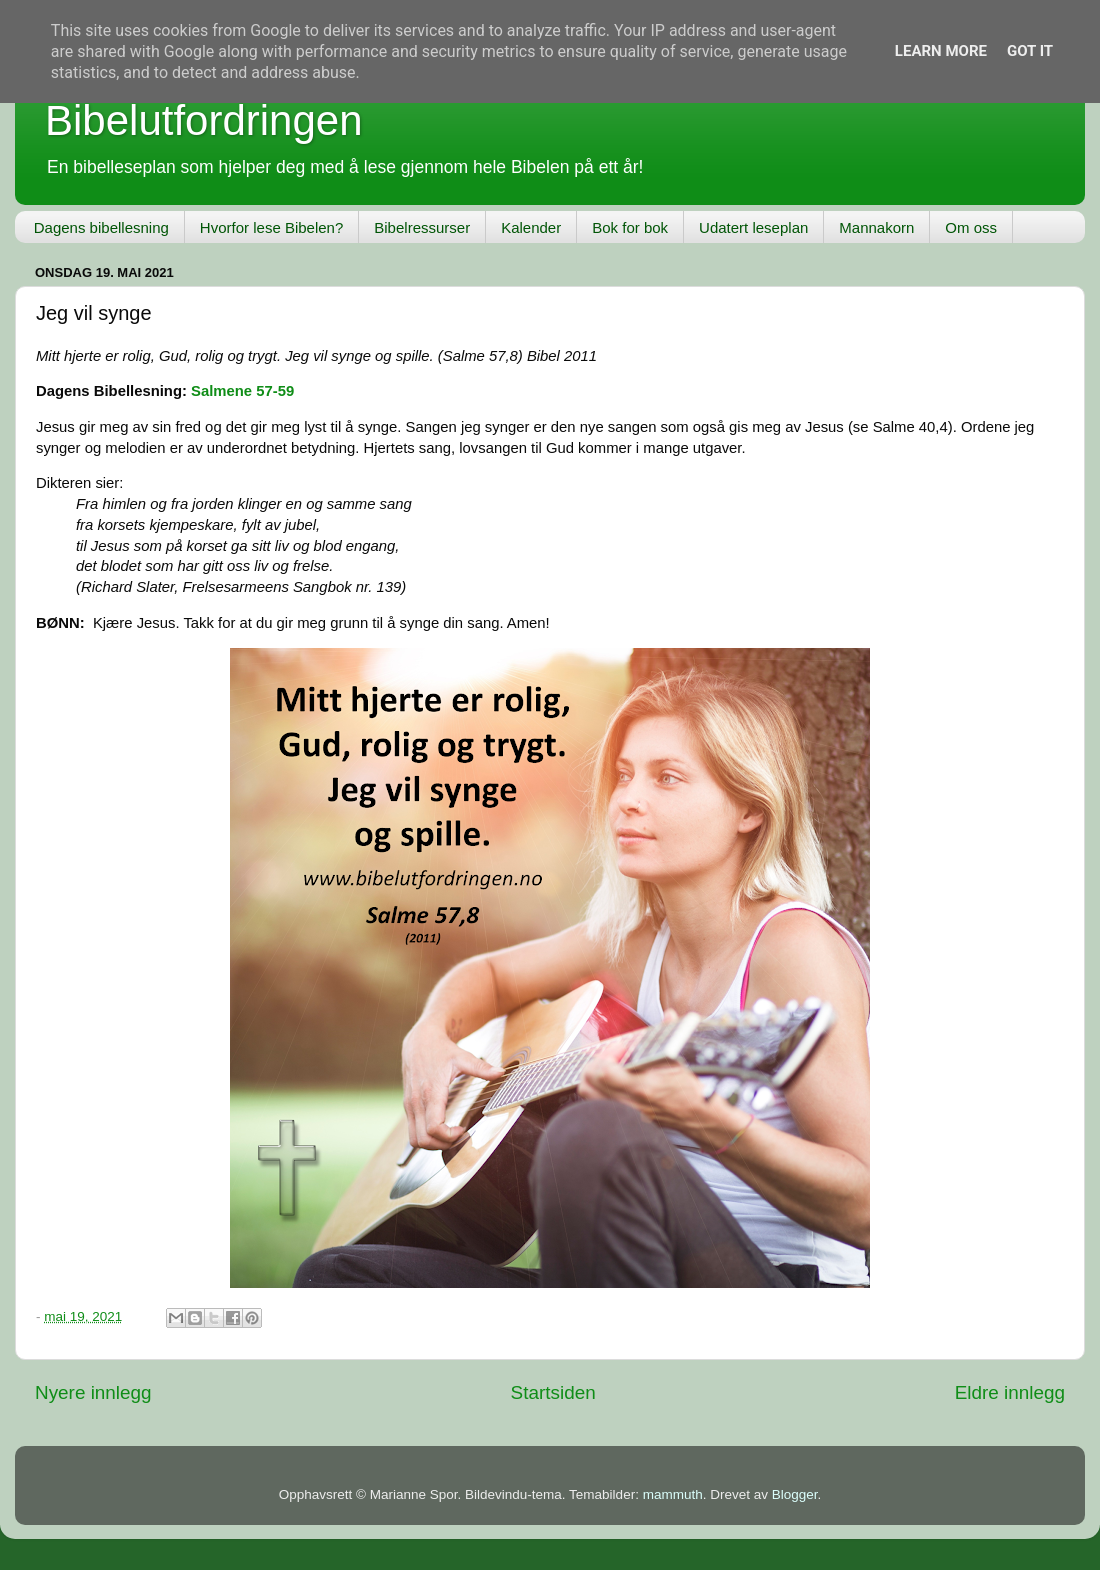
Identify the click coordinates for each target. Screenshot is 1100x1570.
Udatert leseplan (753, 227)
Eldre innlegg (1010, 1392)
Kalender (531, 227)
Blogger (795, 1494)
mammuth (673, 1494)
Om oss (971, 227)
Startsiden (553, 1392)
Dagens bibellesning (101, 227)
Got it (1030, 51)
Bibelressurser (422, 227)
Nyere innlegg (93, 1392)
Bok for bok (630, 227)
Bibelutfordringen (204, 120)
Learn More (941, 51)
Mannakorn (876, 227)
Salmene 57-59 (242, 391)
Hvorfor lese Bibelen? (271, 227)
